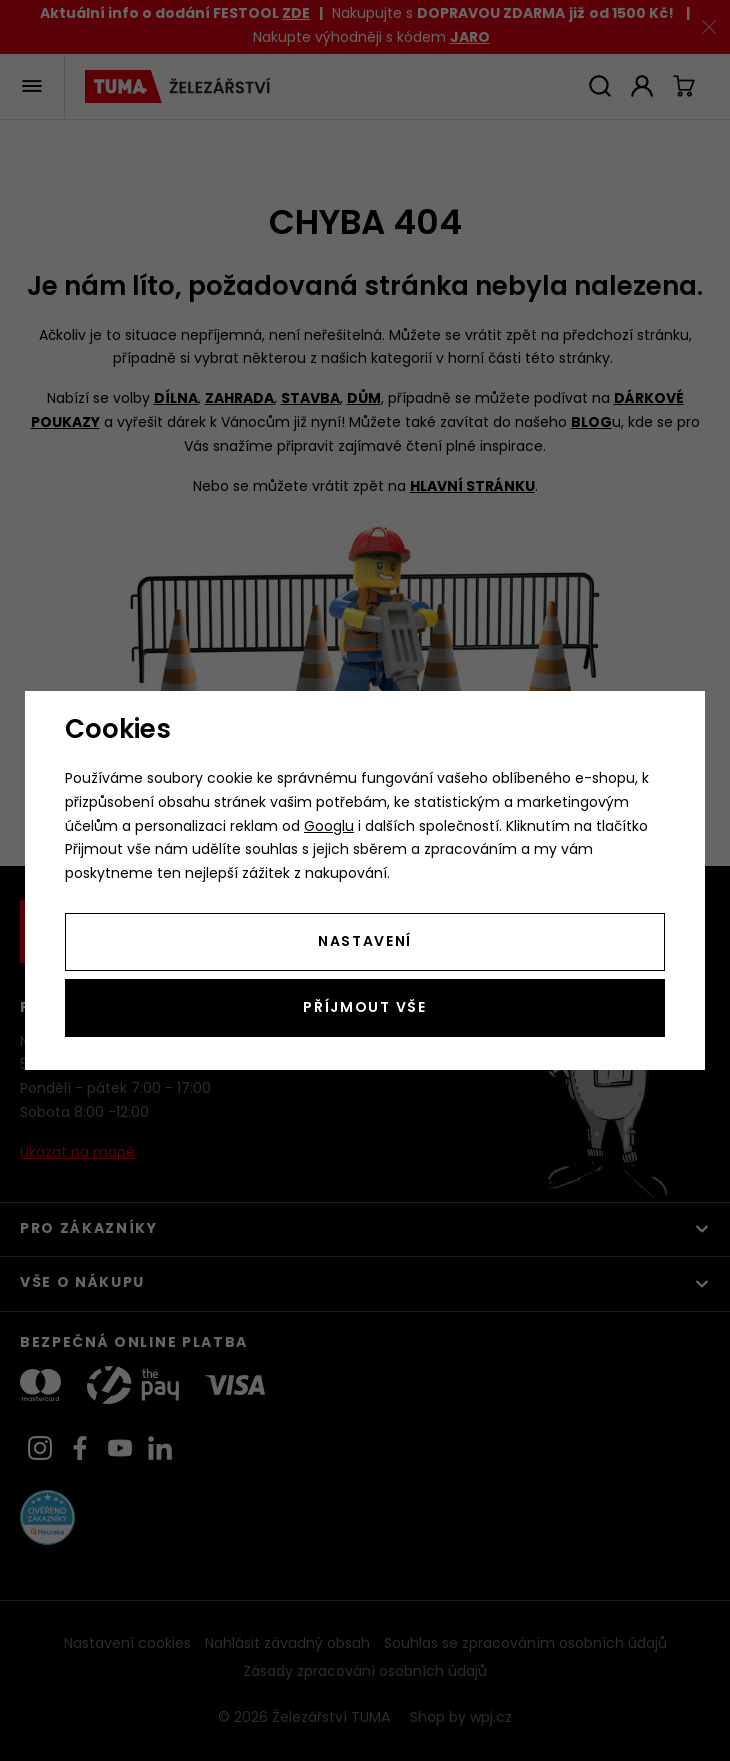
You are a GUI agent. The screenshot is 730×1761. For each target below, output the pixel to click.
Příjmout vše (364, 1008)
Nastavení (365, 942)
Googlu (329, 827)
